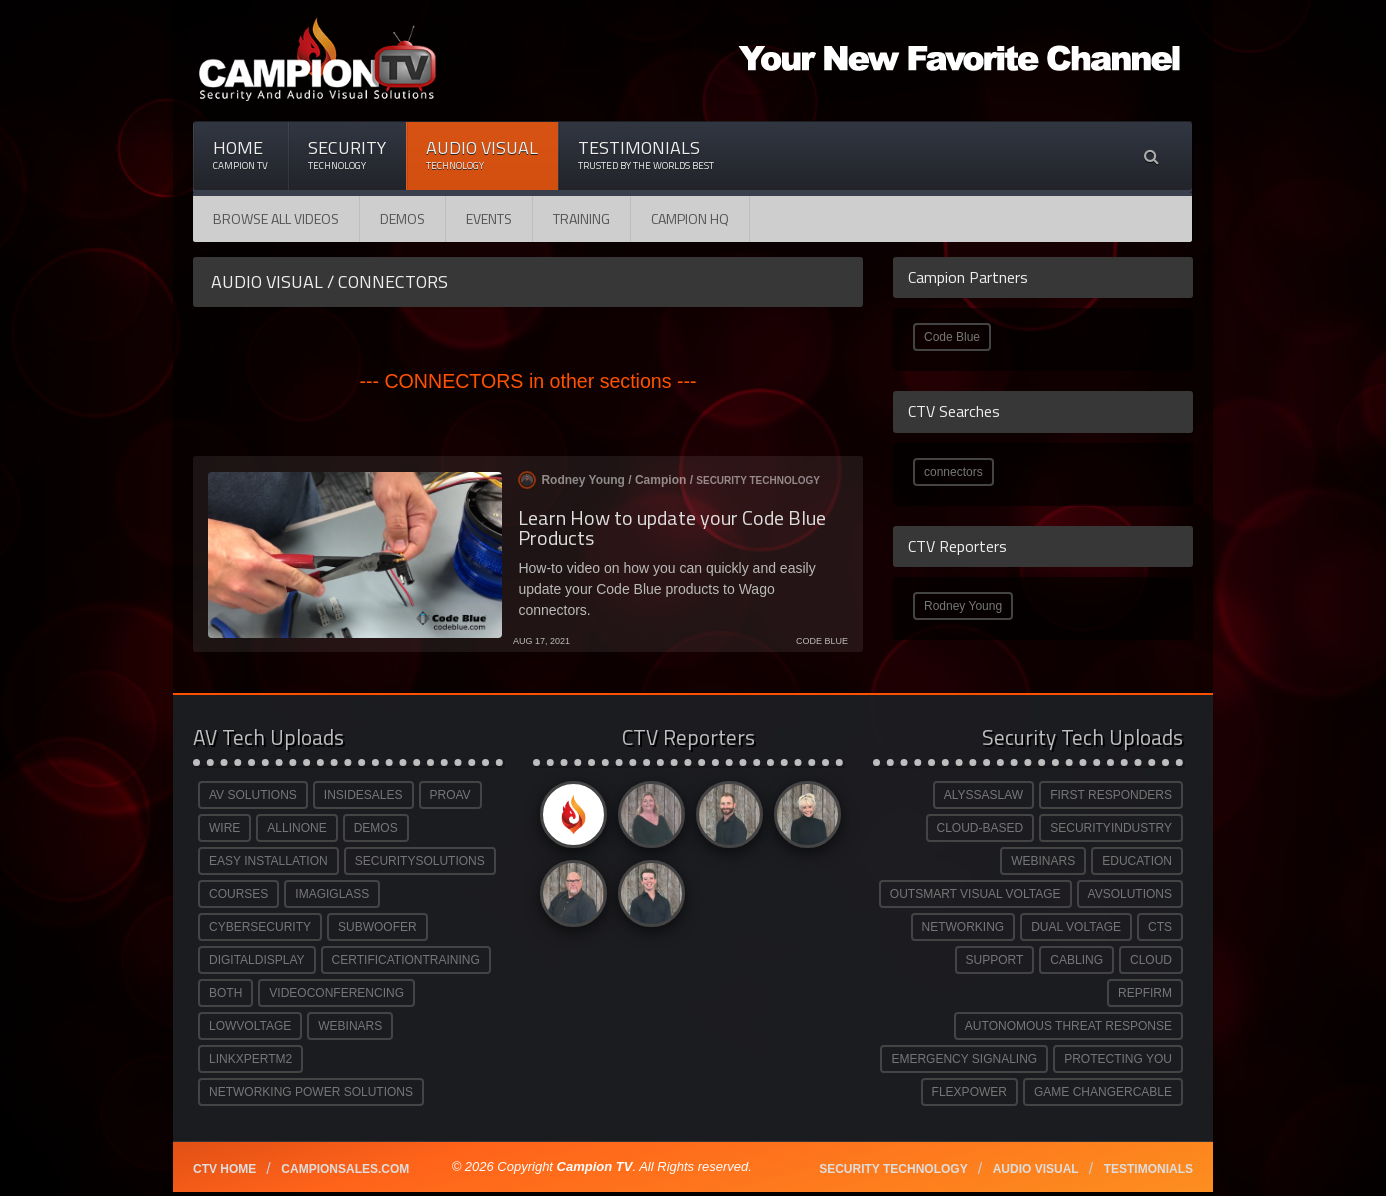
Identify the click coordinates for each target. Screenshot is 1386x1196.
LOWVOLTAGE (250, 1026)
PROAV (450, 795)
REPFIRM (1145, 993)
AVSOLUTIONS (1130, 894)
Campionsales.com (345, 1169)
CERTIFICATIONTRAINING (406, 960)
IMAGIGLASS (332, 894)
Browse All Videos (276, 218)
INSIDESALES (363, 795)
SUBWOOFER (377, 927)
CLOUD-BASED (980, 828)
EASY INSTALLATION (268, 861)
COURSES (238, 894)
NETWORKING (963, 927)
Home (240, 154)
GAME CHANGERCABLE (1103, 1092)
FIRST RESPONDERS (1111, 795)
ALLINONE (296, 828)
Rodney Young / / (669, 480)
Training (581, 218)
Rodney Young (963, 606)
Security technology (893, 1169)
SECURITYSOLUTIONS (420, 861)
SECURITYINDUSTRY (1111, 828)
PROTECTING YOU (1118, 1059)
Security (347, 154)
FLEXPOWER (969, 1092)
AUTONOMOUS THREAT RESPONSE (1068, 1026)
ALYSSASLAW (983, 795)
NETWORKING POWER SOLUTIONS (311, 1092)
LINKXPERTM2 (250, 1059)
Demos (402, 218)
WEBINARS (350, 1026)
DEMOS (376, 828)
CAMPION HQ (690, 218)
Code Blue (952, 337)
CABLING (1076, 960)
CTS (1160, 927)
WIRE (224, 828)
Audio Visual (482, 154)
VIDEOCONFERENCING (336, 993)
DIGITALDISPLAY (257, 960)
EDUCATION (1137, 861)
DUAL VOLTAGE (1076, 927)
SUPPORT (995, 960)
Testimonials (646, 154)
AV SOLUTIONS (253, 795)
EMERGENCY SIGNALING (964, 1059)
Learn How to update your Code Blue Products (672, 527)
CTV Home (224, 1169)
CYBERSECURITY (260, 927)
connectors (953, 472)
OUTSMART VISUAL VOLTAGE (975, 894)
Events (489, 218)
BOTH (225, 993)
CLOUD (1151, 960)
